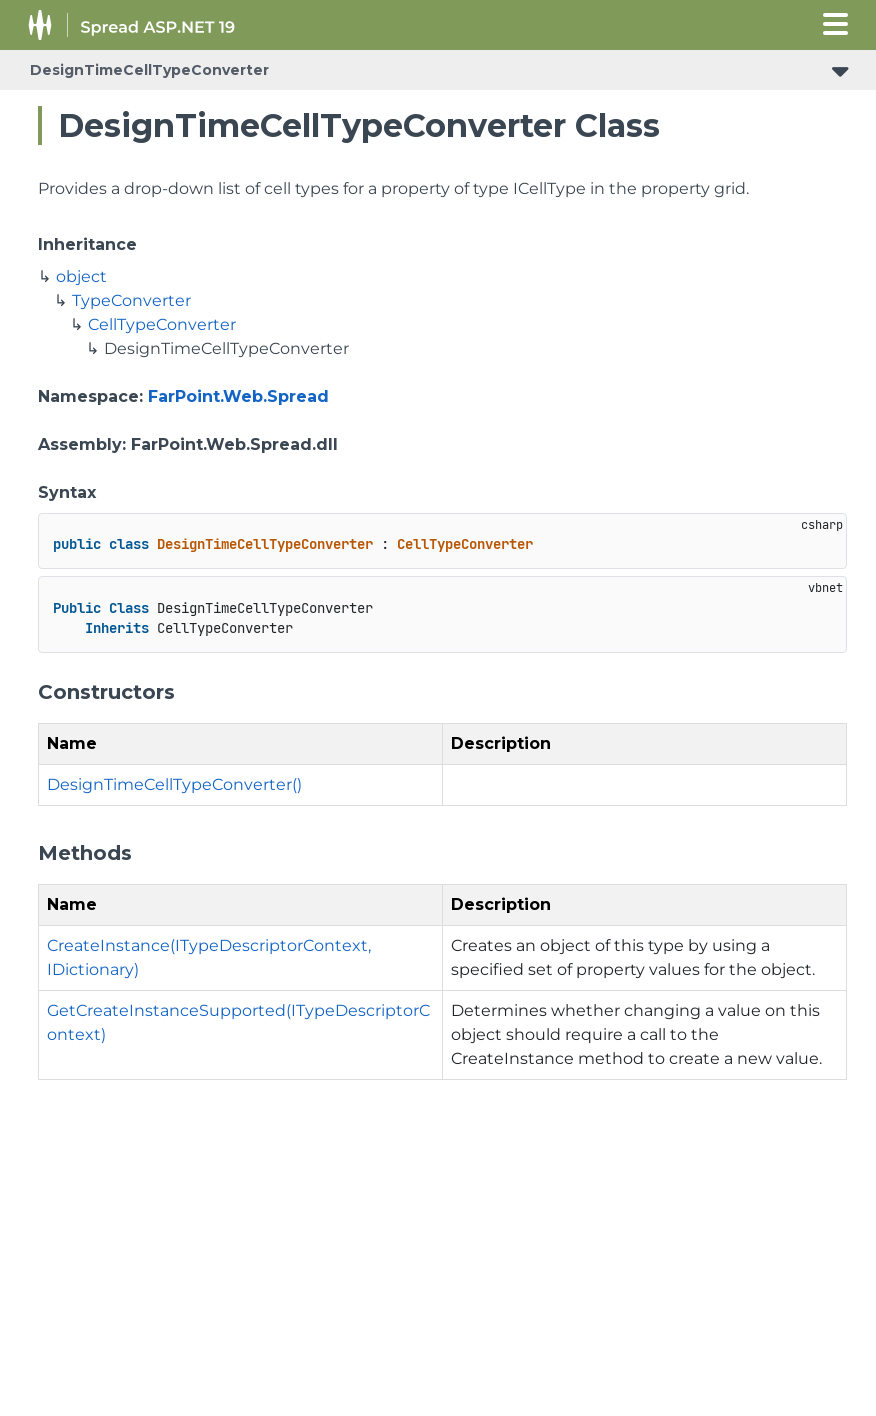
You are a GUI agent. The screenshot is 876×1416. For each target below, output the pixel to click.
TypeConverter (131, 300)
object (81, 276)
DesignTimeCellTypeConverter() (174, 784)
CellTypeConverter (162, 324)
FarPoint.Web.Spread (238, 396)
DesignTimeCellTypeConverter (149, 70)
